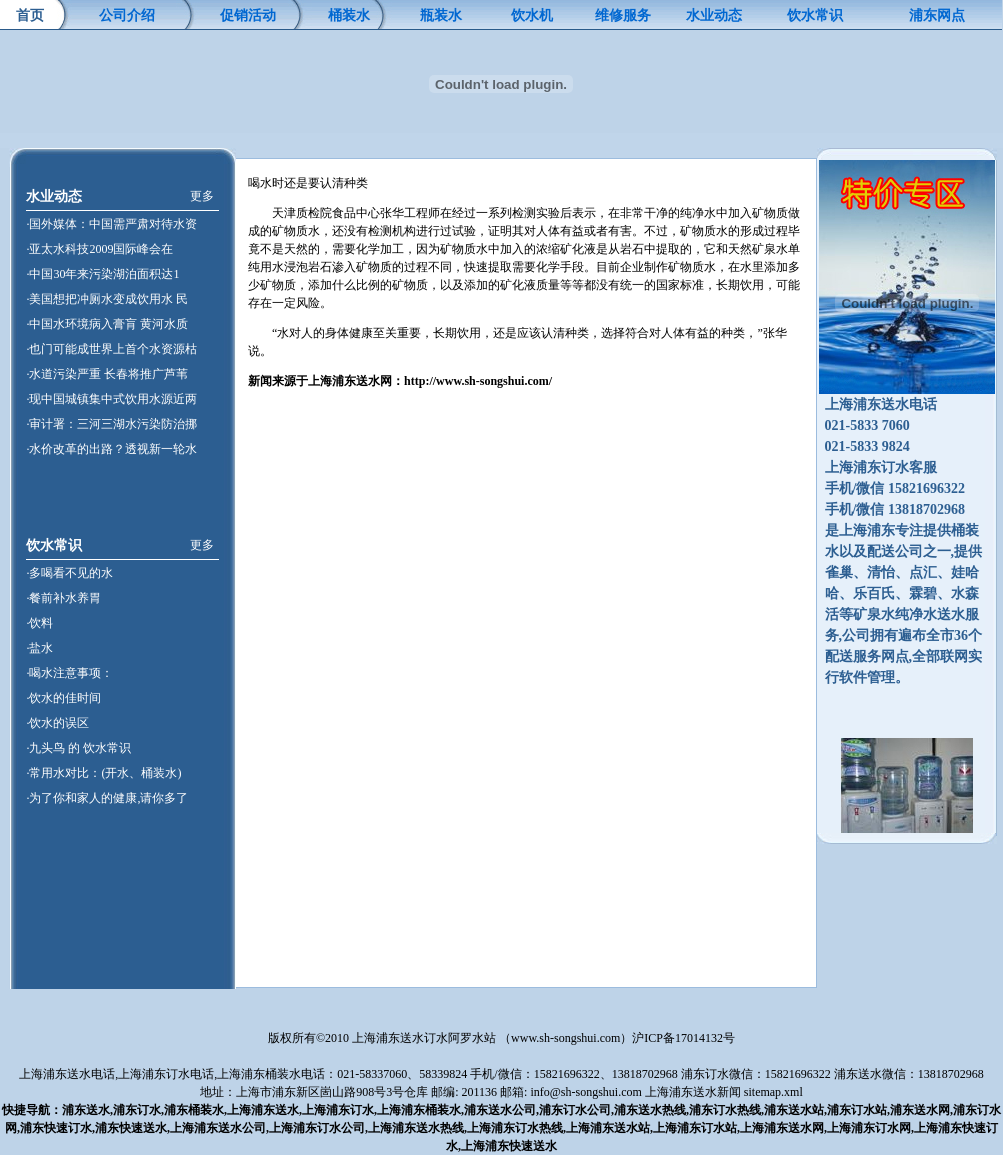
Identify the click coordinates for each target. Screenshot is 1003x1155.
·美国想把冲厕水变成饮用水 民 (107, 299)
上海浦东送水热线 (416, 1128)
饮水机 (532, 15)
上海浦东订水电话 (166, 1074)
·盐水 (39, 648)
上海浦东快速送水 (509, 1146)
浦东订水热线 (725, 1110)
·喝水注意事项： (69, 673)
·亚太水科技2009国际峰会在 (99, 249)
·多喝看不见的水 (69, 573)
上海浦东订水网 (869, 1128)
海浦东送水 (350, 381)
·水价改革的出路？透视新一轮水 (111, 449)
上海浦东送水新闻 (693, 1092)
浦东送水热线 (650, 1110)
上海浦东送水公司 (218, 1128)
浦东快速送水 (131, 1128)
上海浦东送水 (263, 1110)
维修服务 (623, 15)
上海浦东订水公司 (317, 1128)
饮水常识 (815, 15)
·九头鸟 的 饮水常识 (78, 748)
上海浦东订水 (338, 1110)
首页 (30, 15)
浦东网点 (937, 15)
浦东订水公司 (575, 1110)
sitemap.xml (773, 1092)
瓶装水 (441, 15)
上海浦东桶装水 (419, 1110)
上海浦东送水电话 (67, 1074)
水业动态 (714, 15)
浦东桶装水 (194, 1110)
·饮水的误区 (57, 723)
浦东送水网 (920, 1110)
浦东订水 (137, 1110)
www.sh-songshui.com (565, 1038)
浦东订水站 (857, 1110)
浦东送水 (86, 1110)
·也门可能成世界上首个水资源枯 (111, 349)
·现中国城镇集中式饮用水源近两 (111, 399)
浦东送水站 (794, 1110)
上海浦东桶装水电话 (271, 1074)
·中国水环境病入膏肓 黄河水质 (107, 324)
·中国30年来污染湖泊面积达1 (102, 274)
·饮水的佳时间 (63, 698)
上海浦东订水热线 (515, 1128)
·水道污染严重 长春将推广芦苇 (107, 374)
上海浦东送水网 (782, 1128)
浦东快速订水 (56, 1128)
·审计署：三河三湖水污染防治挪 (111, 424)
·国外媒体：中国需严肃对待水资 (111, 224)
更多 (202, 196)
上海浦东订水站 (695, 1128)
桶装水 (349, 15)
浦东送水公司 (500, 1110)
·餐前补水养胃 (63, 598)
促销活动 (248, 15)
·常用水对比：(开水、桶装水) (103, 773)
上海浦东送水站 (608, 1128)
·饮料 (39, 623)
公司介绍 (127, 15)
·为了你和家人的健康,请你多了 (107, 798)
